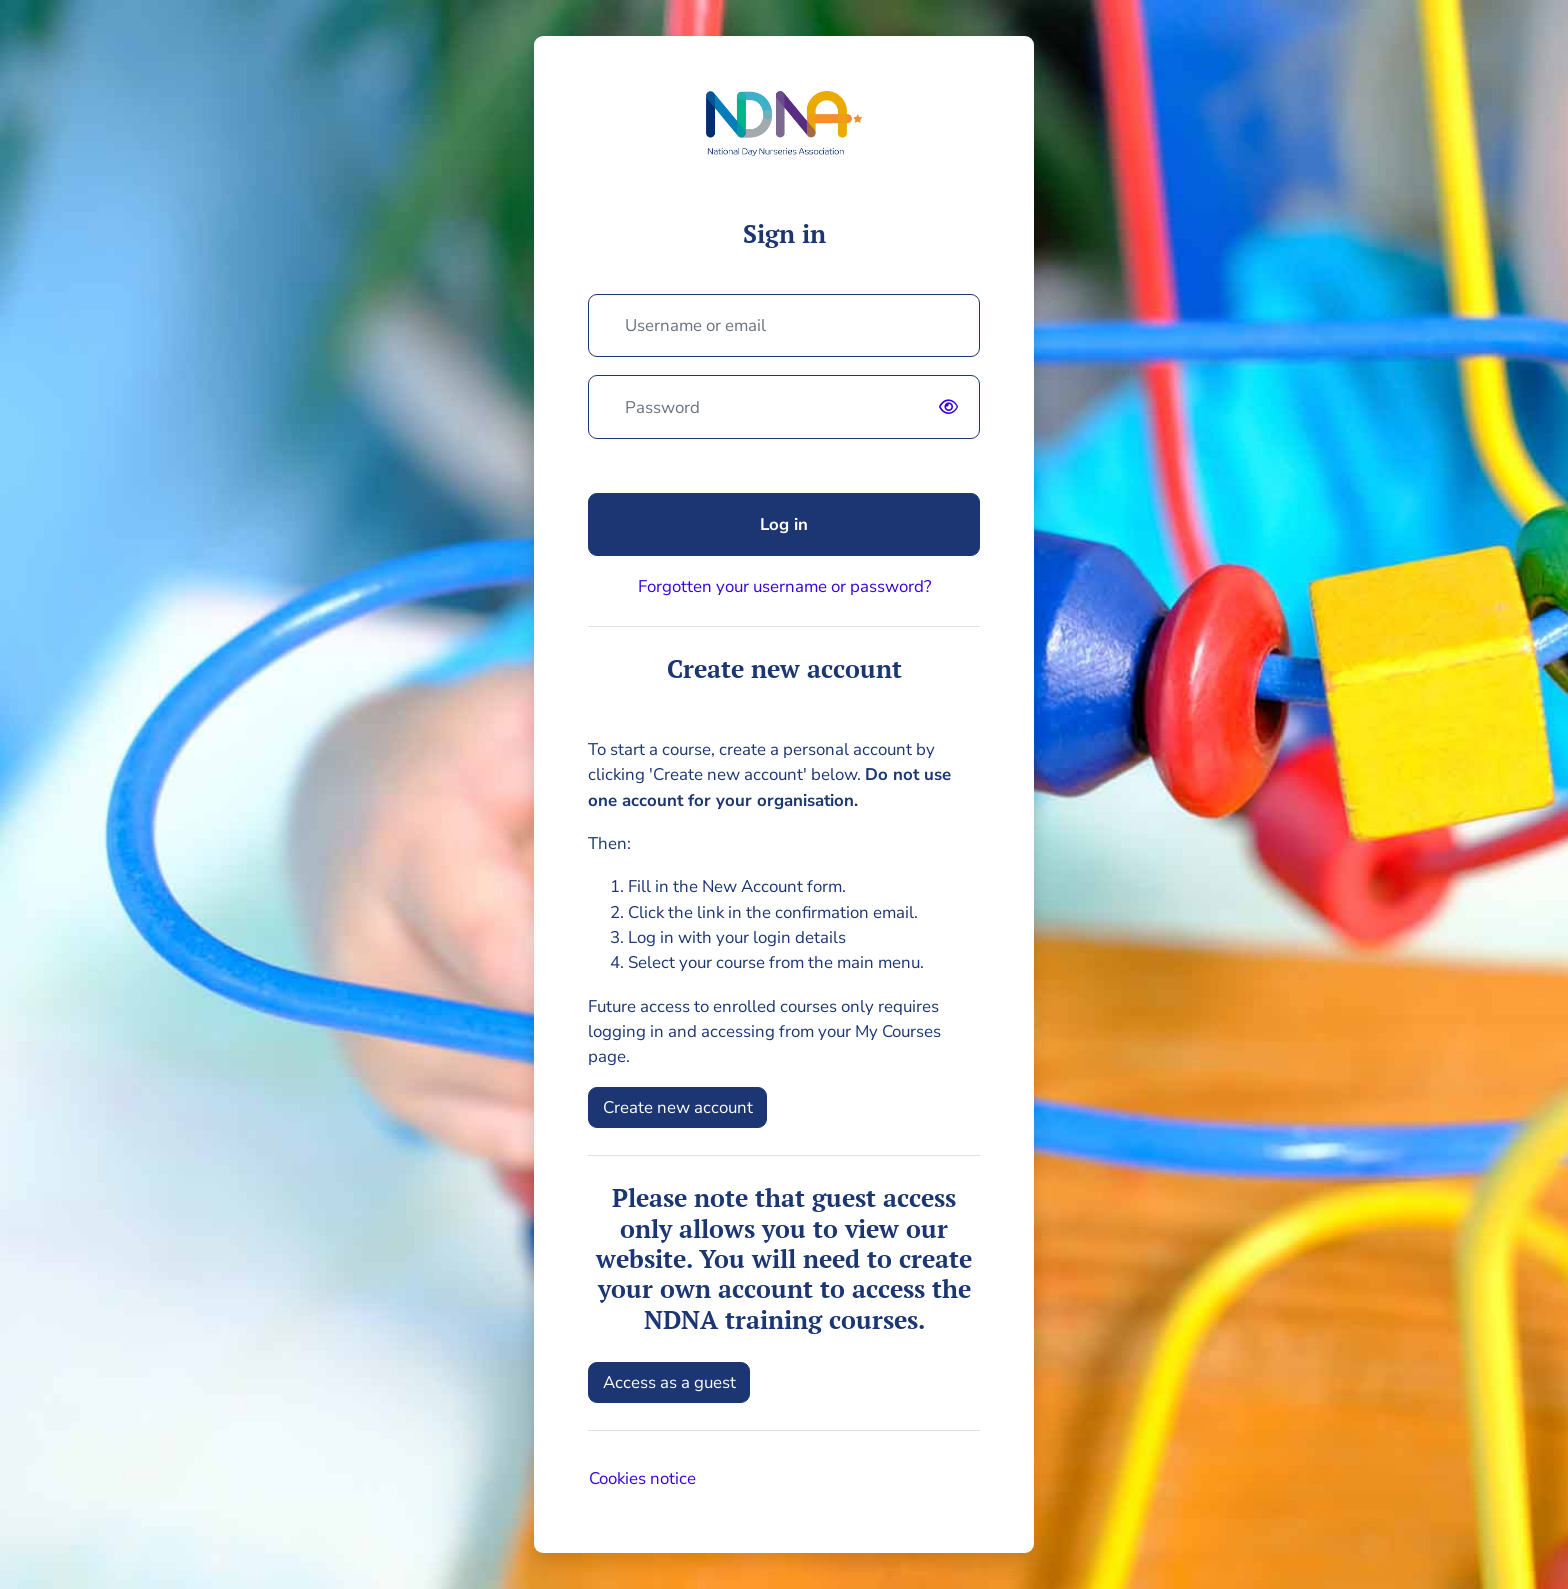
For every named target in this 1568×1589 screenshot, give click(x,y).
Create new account (678, 1107)
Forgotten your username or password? (784, 586)
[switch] (953, 407)
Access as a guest (669, 1382)
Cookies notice (642, 1478)
